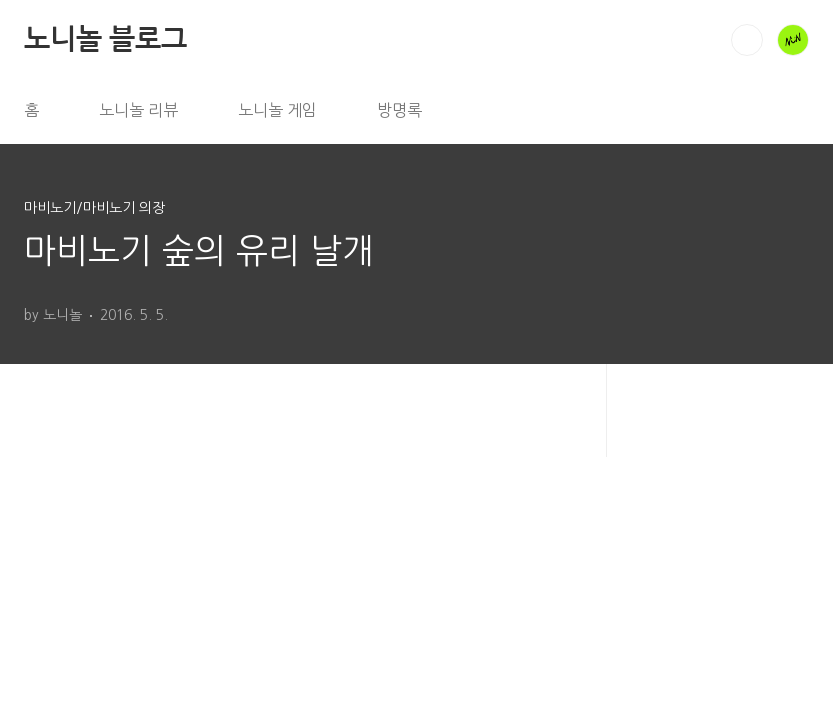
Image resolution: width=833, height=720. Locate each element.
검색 (747, 40)
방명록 (399, 110)
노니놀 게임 (277, 110)
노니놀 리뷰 (138, 110)
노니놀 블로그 (105, 39)
